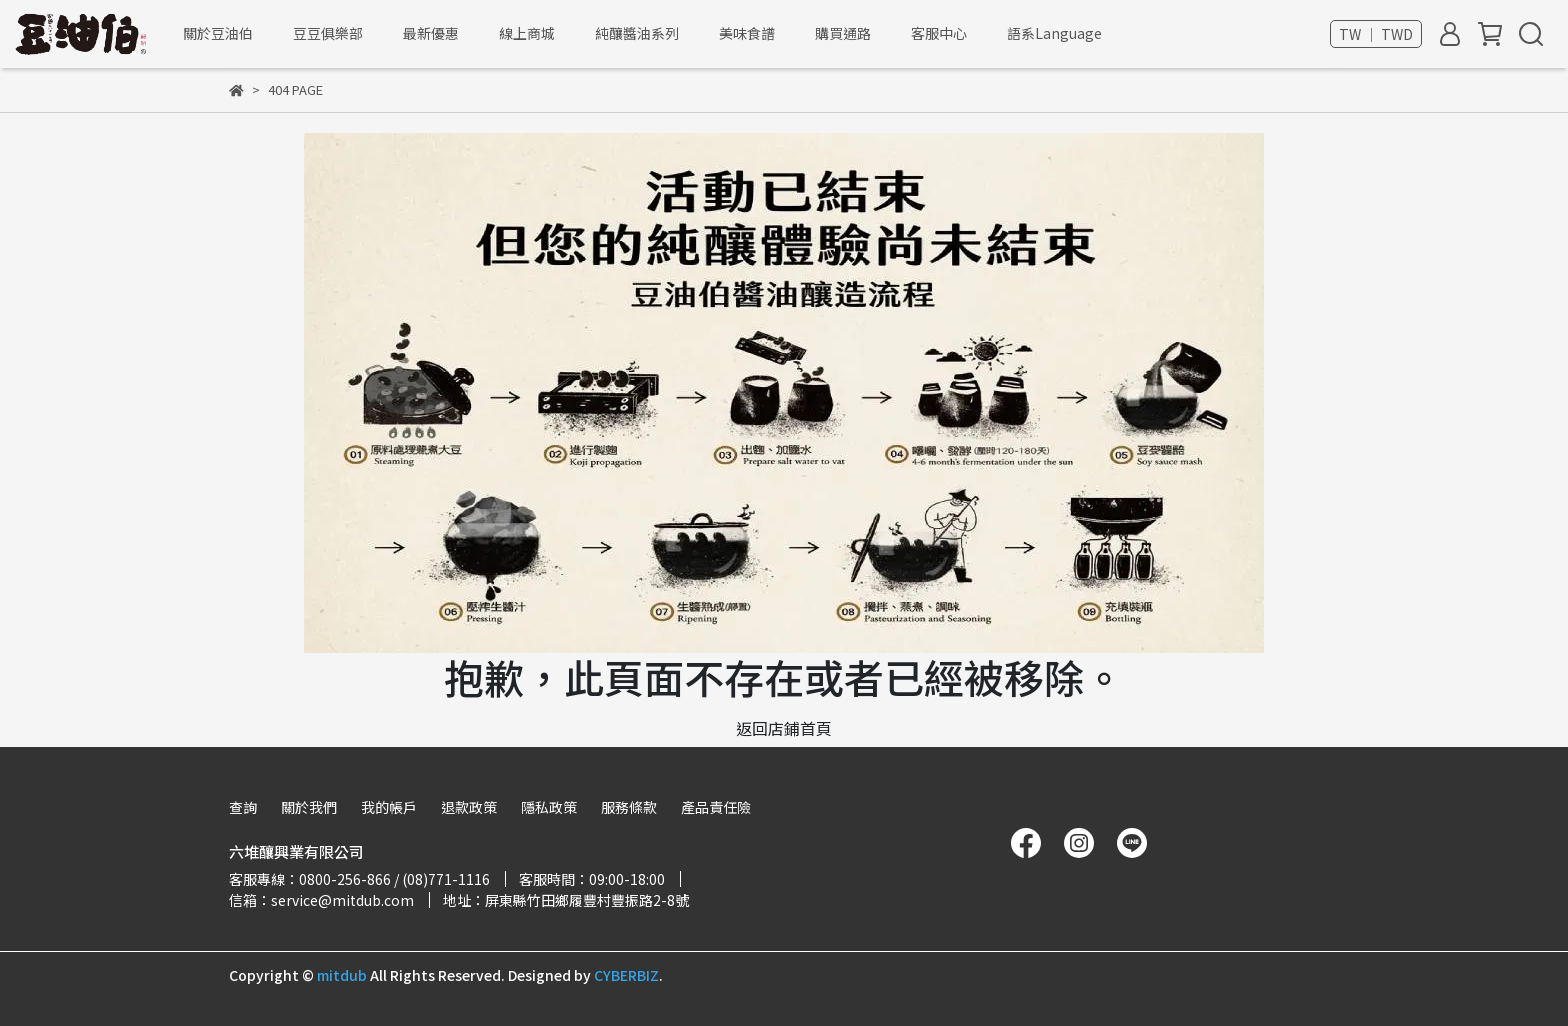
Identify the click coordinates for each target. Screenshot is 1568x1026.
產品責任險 (716, 807)
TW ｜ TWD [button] (1376, 34)
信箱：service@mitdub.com (321, 900)
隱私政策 (549, 807)
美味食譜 (747, 33)
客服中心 (939, 33)
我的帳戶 (389, 807)
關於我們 (309, 807)
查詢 (243, 807)
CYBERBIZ (626, 975)
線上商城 (527, 33)
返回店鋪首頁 (784, 728)
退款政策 (469, 807)
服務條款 (629, 807)
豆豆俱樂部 (328, 33)
